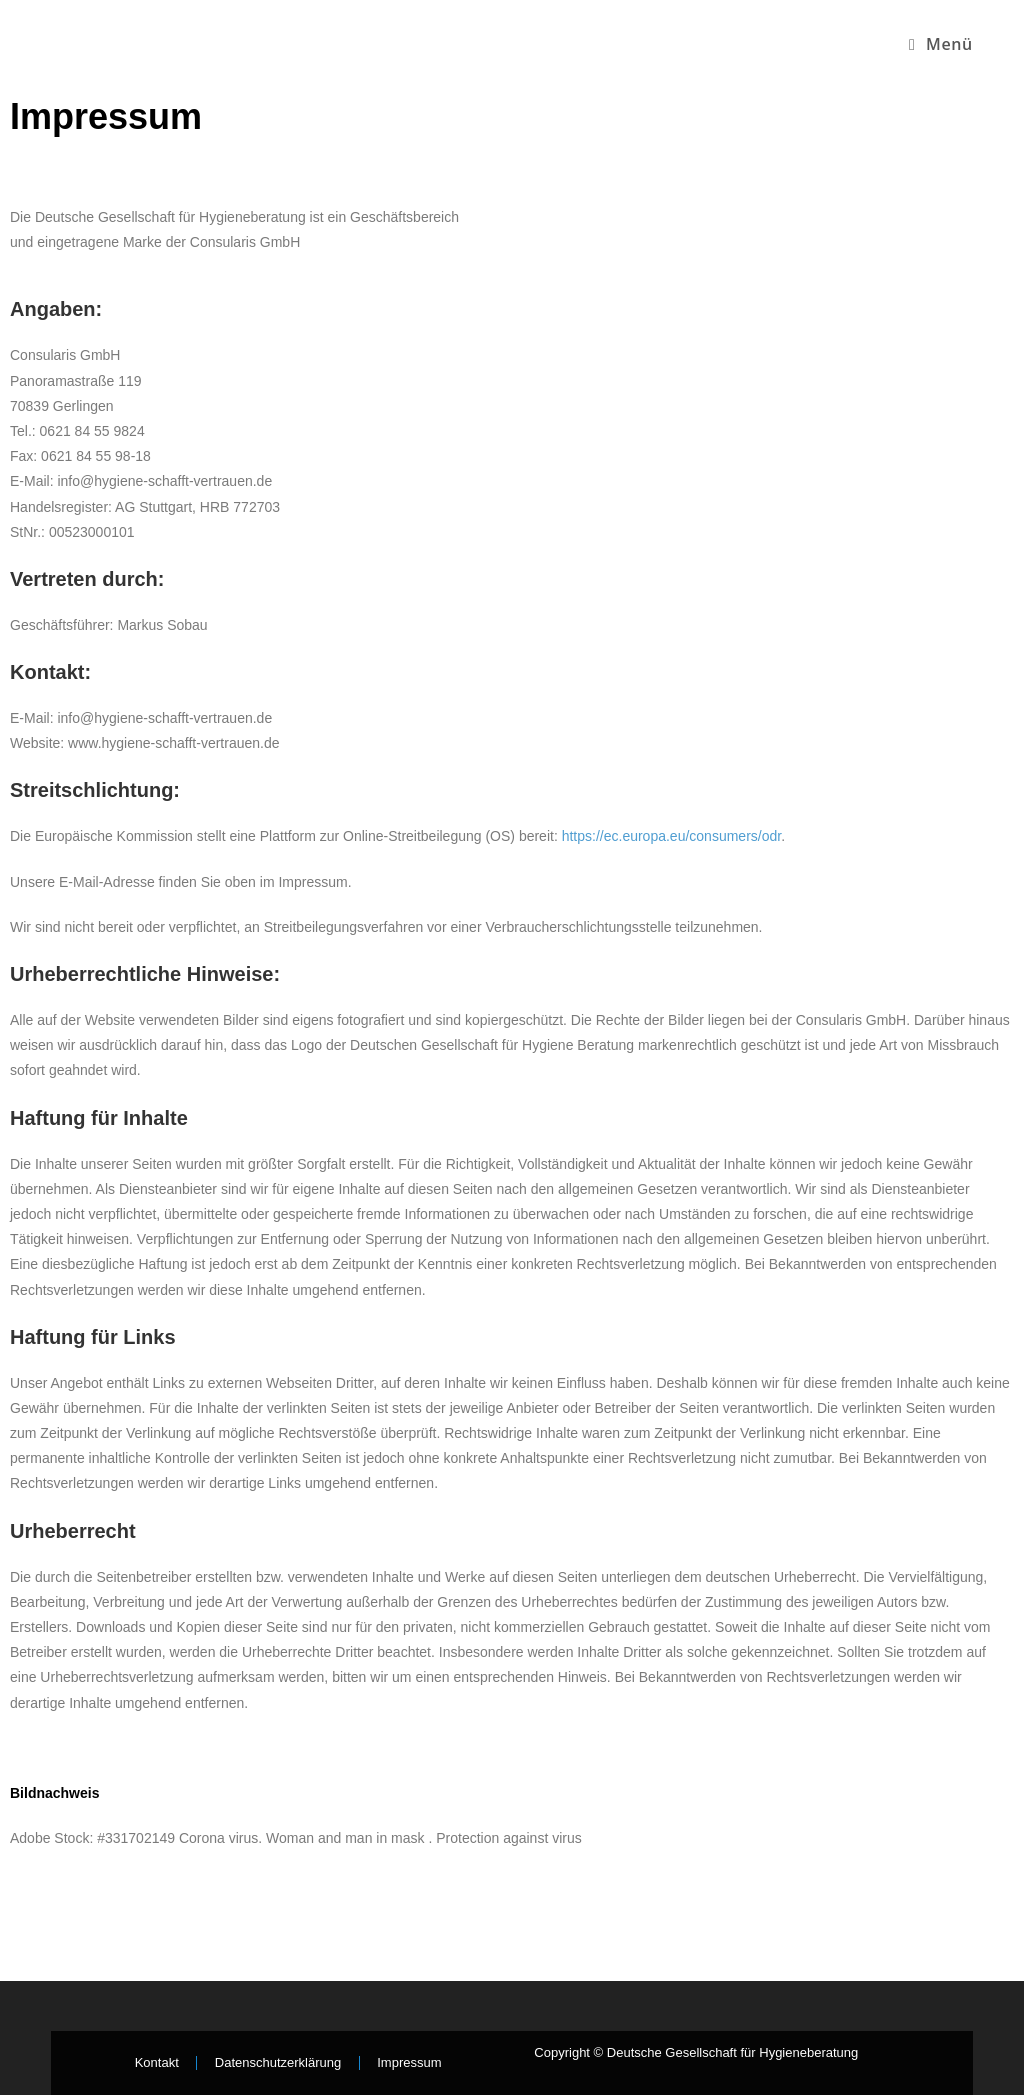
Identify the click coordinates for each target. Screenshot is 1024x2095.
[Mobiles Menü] (941, 44)
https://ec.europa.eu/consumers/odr (671, 836)
